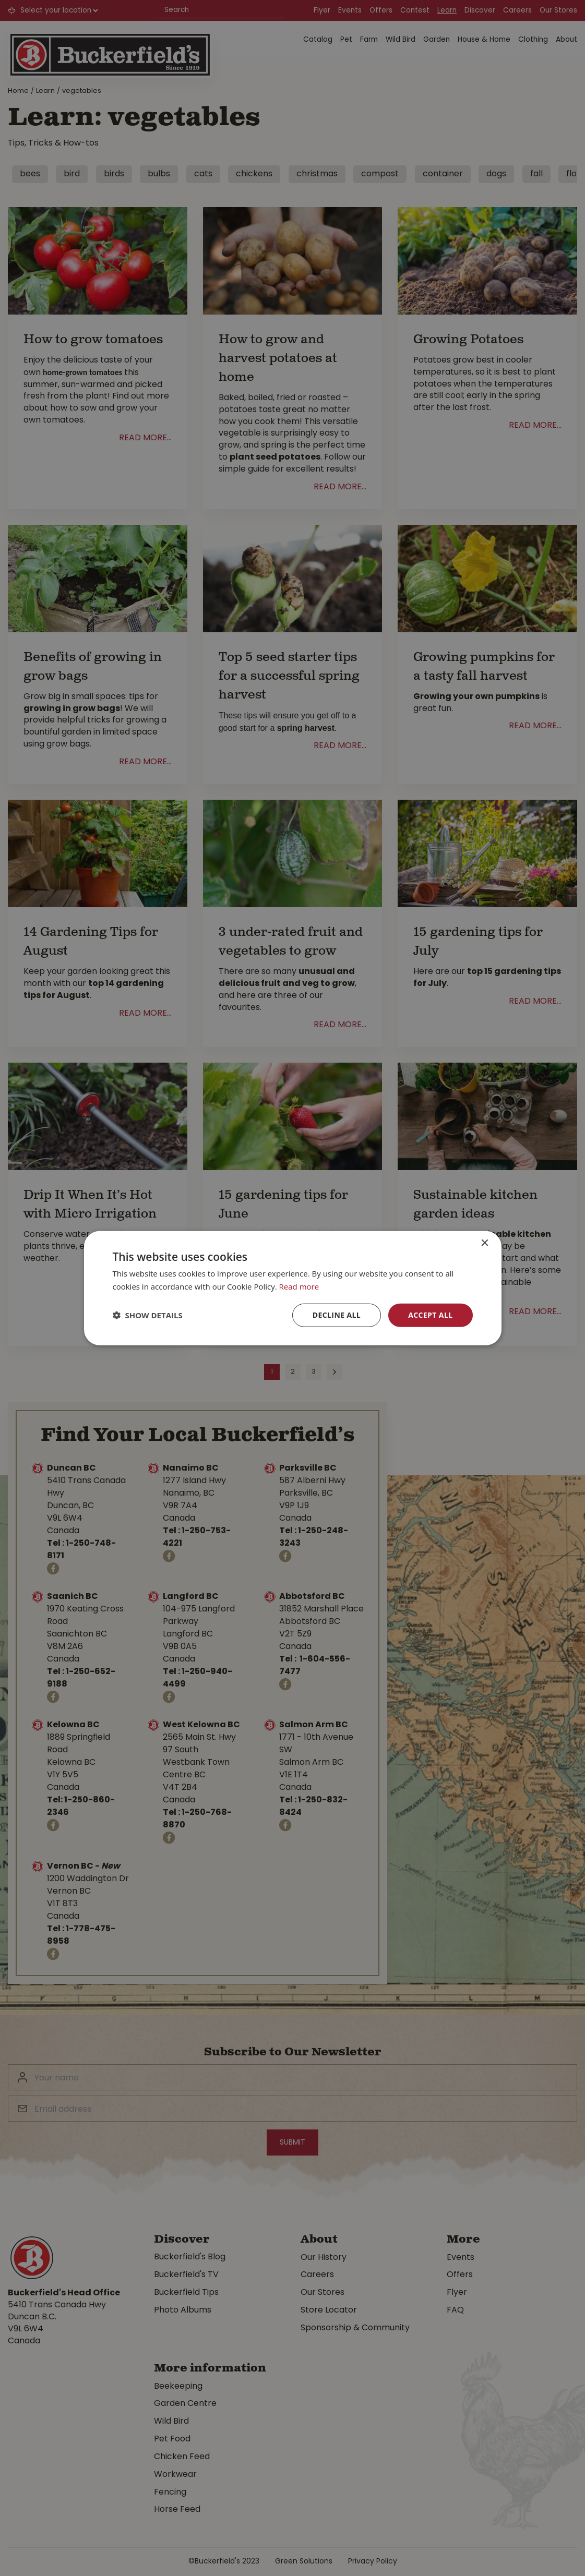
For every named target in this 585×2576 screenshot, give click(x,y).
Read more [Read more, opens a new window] (299, 1286)
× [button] (484, 1243)
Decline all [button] (337, 1315)
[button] (148, 1315)
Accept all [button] (430, 1315)
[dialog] (292, 1288)
